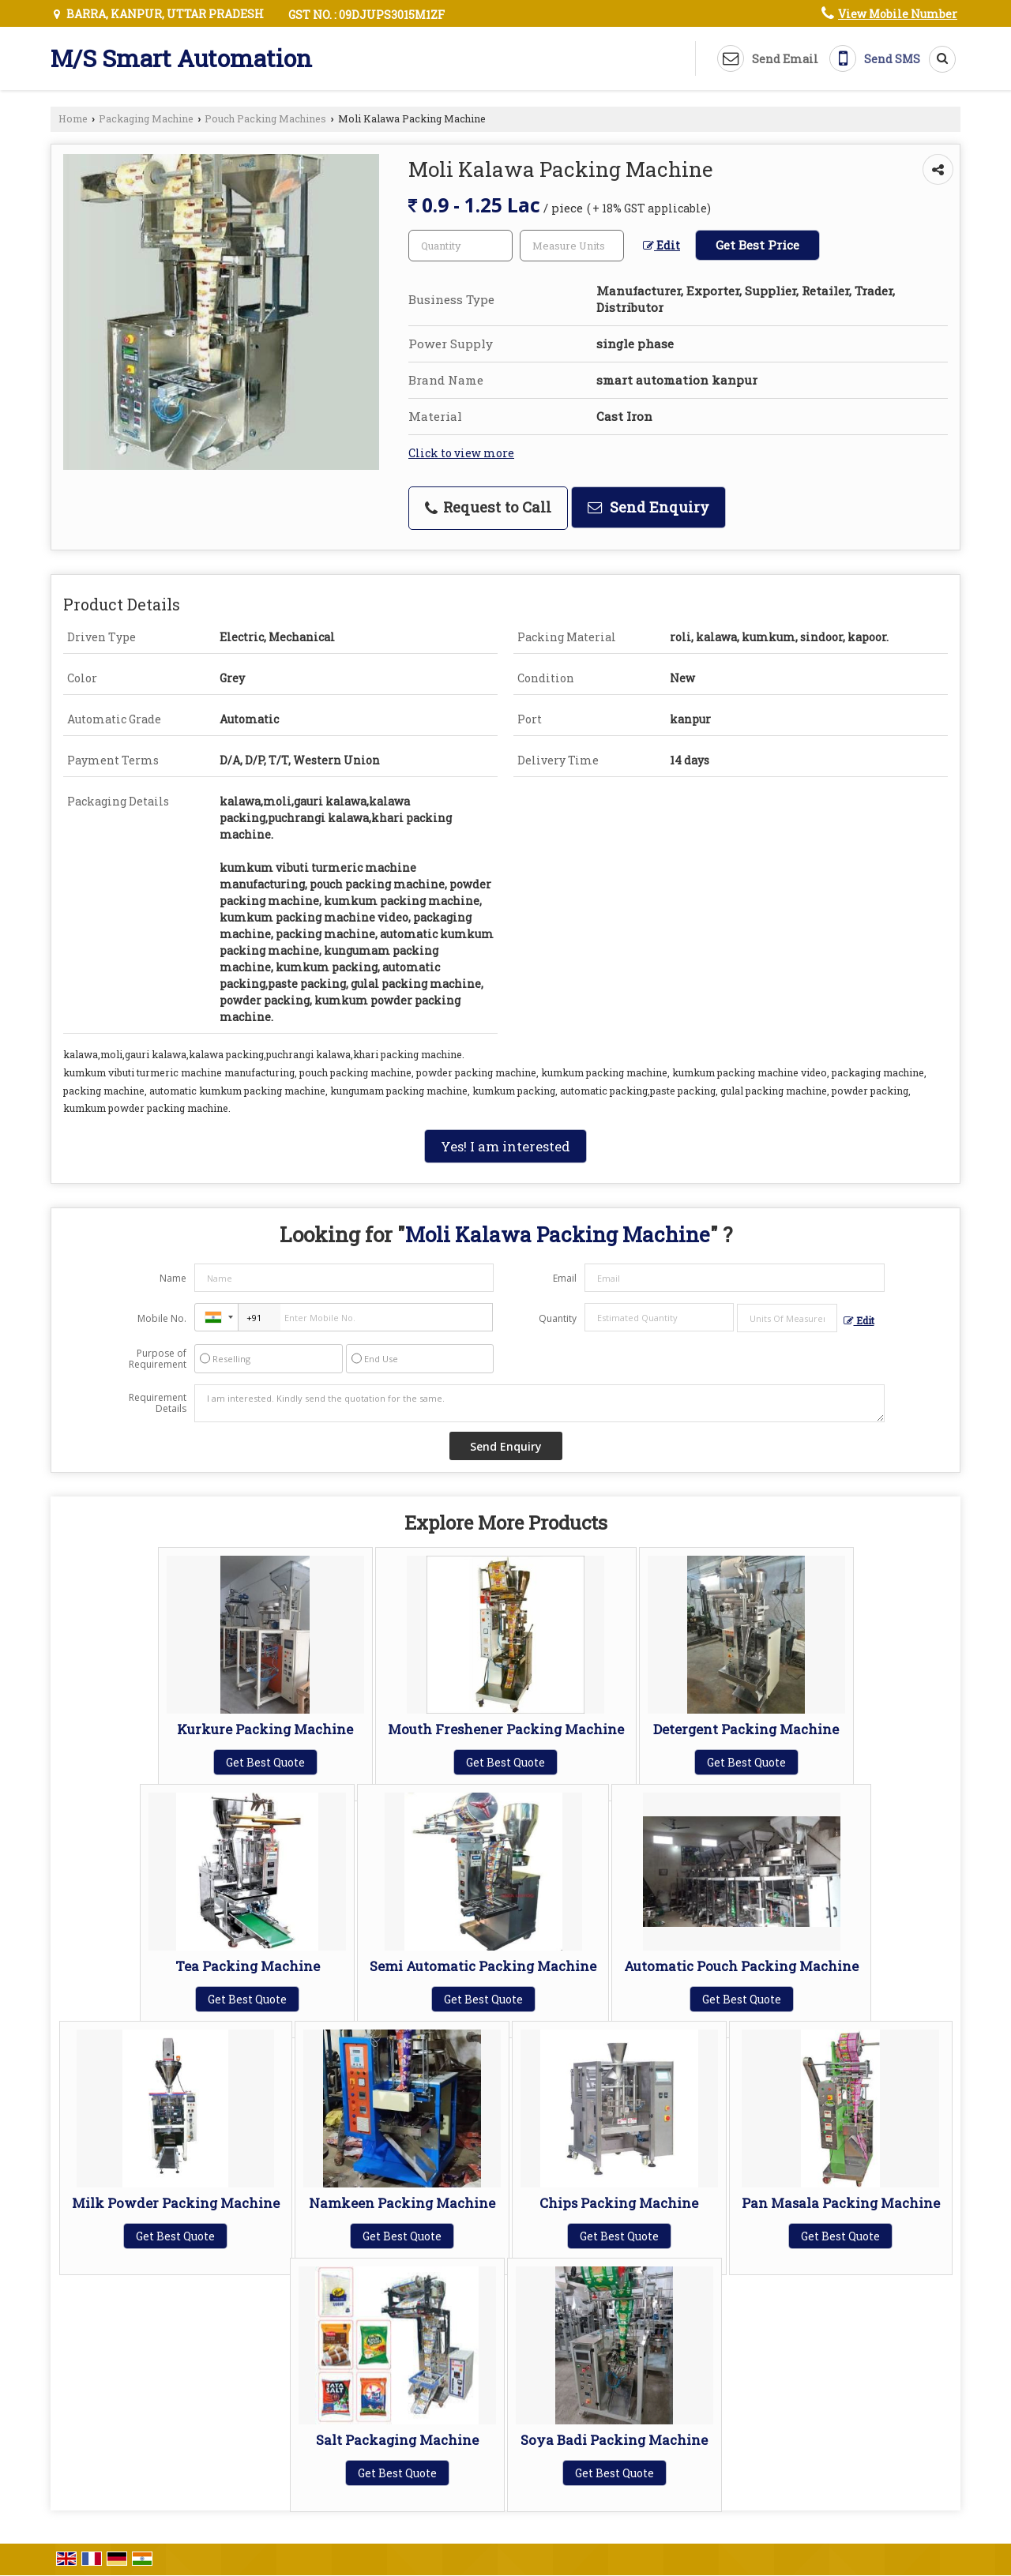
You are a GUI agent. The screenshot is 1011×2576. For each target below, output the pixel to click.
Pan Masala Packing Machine (841, 2203)
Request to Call (488, 507)
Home (73, 118)
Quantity (558, 1318)
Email (565, 1278)
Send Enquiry (648, 507)
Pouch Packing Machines (265, 118)
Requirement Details (157, 1403)
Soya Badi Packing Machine (614, 2440)
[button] (897, 13)
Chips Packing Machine (618, 2203)
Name (173, 1278)
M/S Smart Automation (181, 58)
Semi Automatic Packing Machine (483, 1966)
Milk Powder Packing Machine (176, 2203)
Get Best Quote (265, 1762)
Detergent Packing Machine (746, 1729)
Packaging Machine (146, 118)
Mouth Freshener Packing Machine (506, 1729)
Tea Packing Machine (247, 1966)
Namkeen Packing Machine (402, 2203)
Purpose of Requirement (157, 1359)
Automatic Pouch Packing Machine (741, 1966)
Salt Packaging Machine (397, 2440)
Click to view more (461, 452)
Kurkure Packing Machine (265, 1729)
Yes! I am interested (505, 1146)
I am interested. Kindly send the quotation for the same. (539, 1403)
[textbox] (572, 245)
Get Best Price (757, 245)
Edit (661, 245)
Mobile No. (161, 1318)
